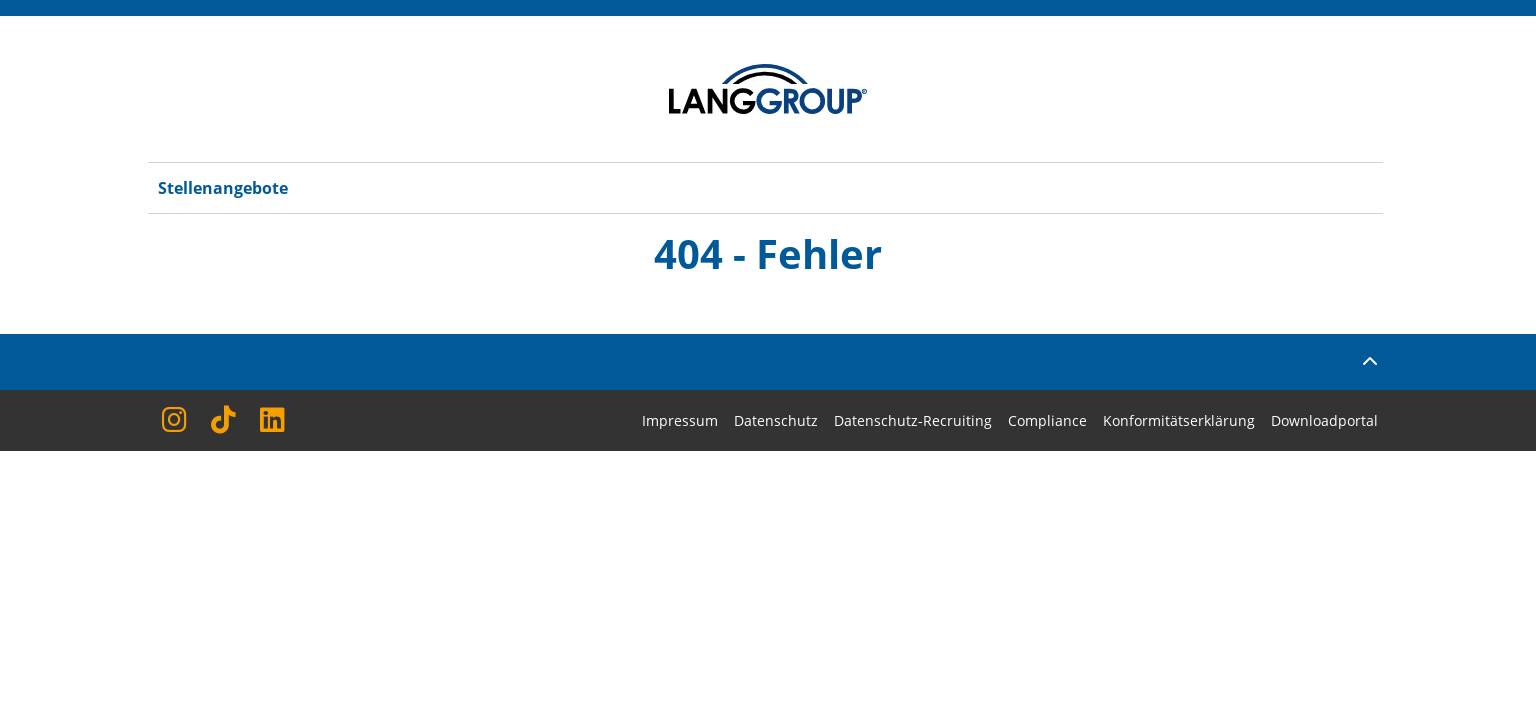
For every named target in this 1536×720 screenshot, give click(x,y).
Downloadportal (1324, 420)
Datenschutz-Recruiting (913, 420)
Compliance (1047, 420)
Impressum (680, 420)
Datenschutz (776, 420)
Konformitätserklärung (1179, 420)
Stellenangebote (223, 188)
